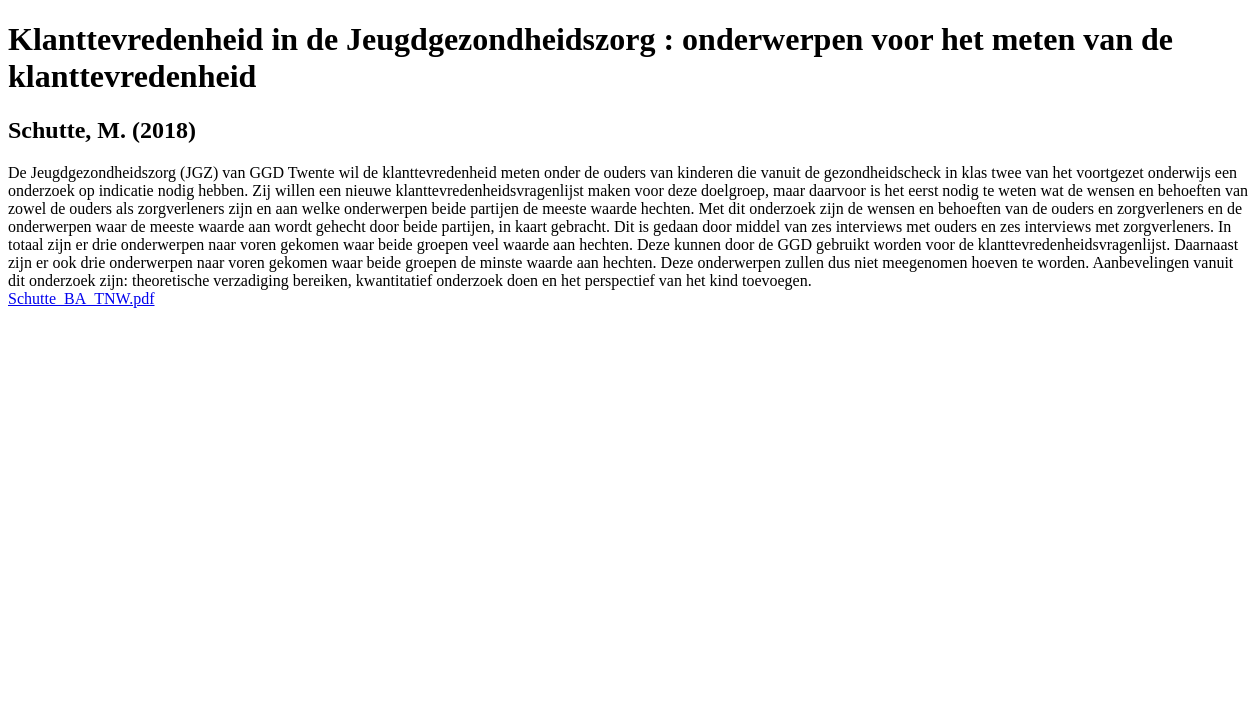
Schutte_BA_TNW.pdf (81, 298)
